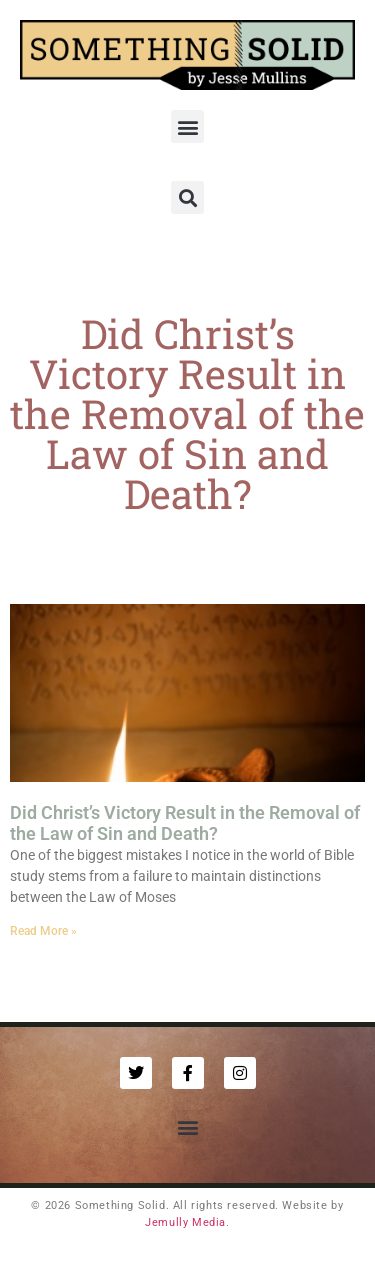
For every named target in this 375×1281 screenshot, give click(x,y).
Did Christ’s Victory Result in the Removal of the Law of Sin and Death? (185, 823)
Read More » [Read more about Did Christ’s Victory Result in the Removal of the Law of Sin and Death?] (43, 931)
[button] (187, 126)
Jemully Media (185, 1222)
